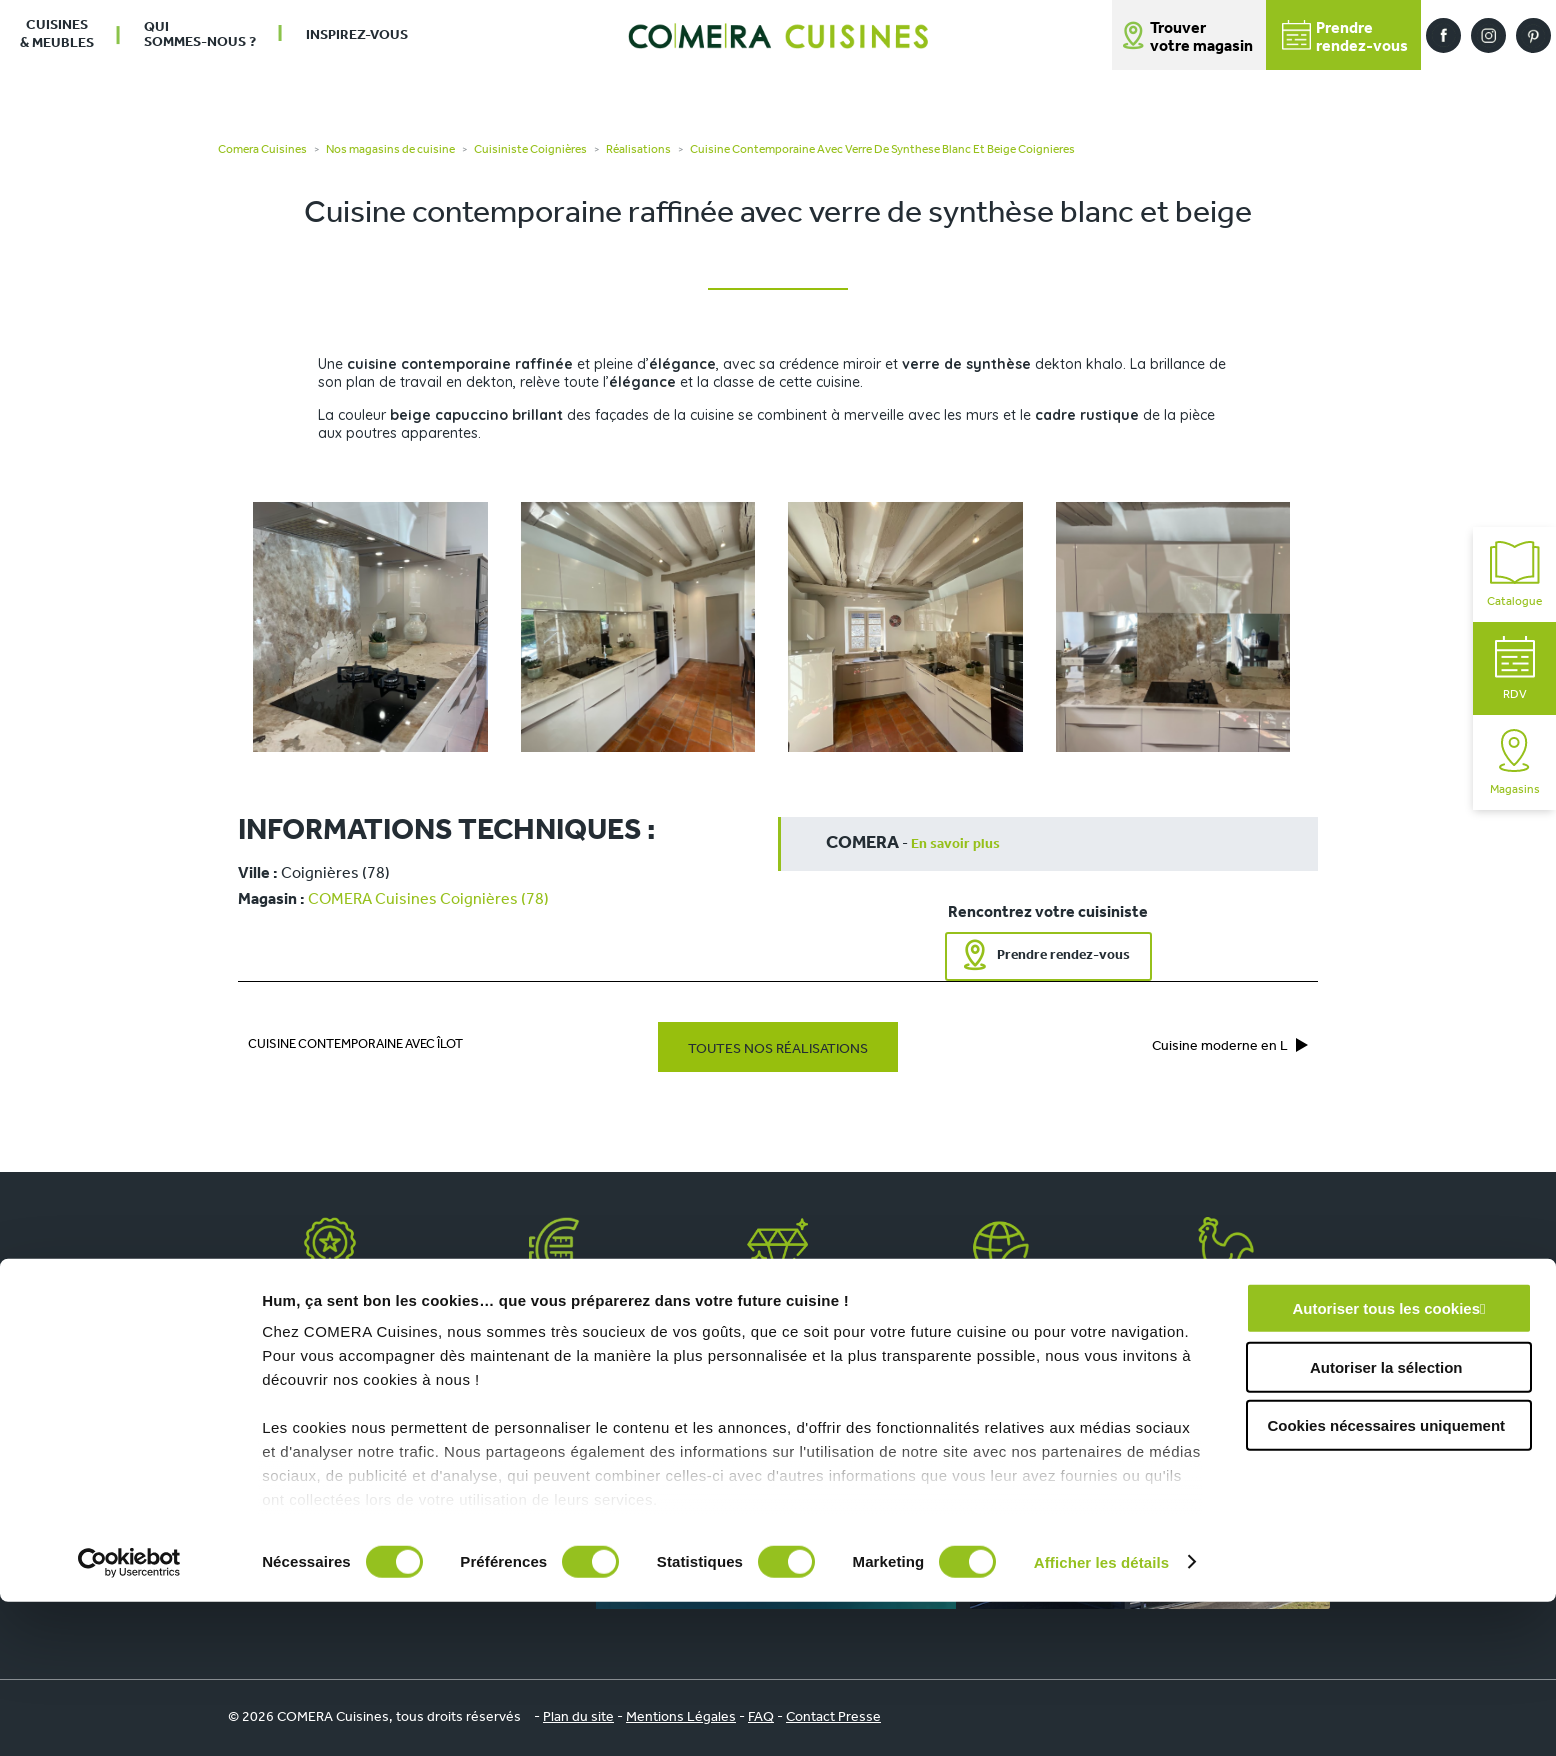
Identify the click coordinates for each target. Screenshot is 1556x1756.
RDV (1515, 668)
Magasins (1515, 762)
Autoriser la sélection (1386, 1521)
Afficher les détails (1101, 1716)
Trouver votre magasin (1201, 38)
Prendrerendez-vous (1345, 37)
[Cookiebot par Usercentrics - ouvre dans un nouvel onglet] (129, 1717)
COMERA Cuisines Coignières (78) (428, 900)
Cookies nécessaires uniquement (1386, 1580)
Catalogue (1514, 574)
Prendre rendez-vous (1063, 955)
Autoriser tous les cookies (1386, 1463)
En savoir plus (955, 844)
